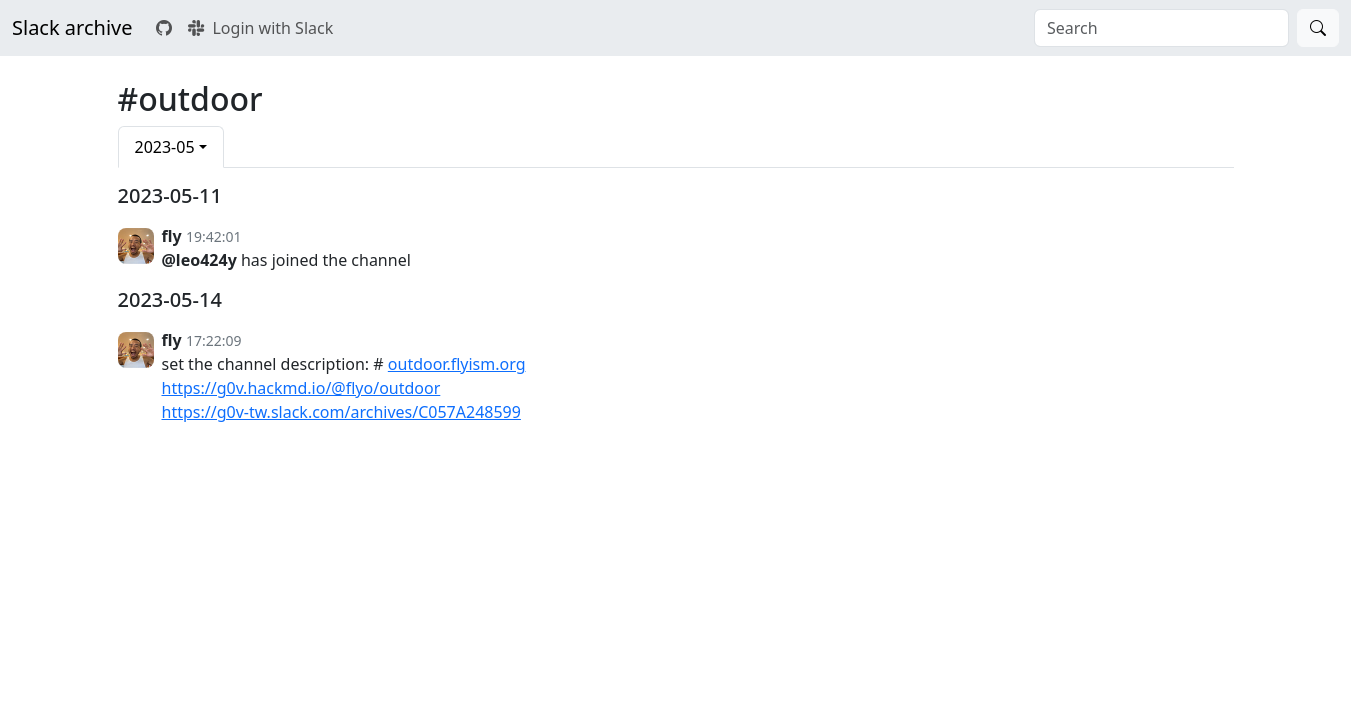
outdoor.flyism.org (457, 364)
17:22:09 (214, 340)
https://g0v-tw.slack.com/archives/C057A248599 (341, 412)
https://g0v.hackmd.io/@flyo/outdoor (301, 388)
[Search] (1318, 28)
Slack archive (72, 27)
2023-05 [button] (165, 147)
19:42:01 (214, 236)
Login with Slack (260, 28)
